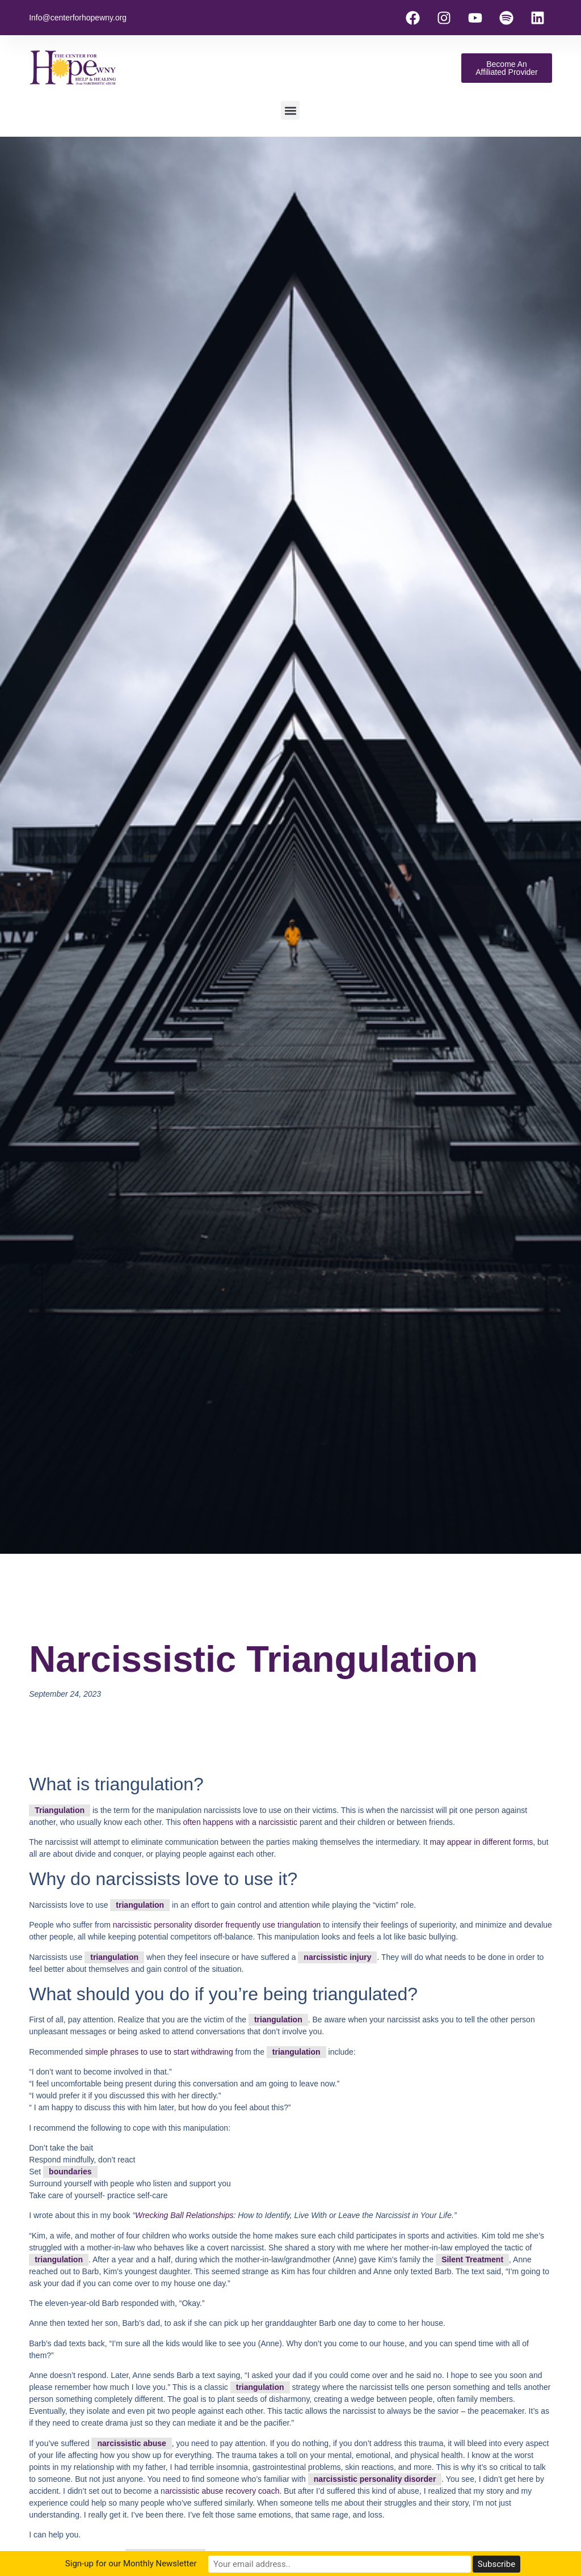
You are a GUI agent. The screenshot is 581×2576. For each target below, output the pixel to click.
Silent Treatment (472, 2259)
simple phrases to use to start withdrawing (159, 2051)
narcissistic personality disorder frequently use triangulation (217, 1924)
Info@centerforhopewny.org (78, 17)
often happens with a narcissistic (241, 1822)
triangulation (140, 1904)
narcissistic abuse (131, 2443)
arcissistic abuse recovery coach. (223, 2490)
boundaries (70, 2171)
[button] (290, 110)
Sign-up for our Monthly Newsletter (193, 2564)
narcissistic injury (337, 1957)
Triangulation (60, 1810)
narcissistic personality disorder (375, 2479)
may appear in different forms (481, 1841)
